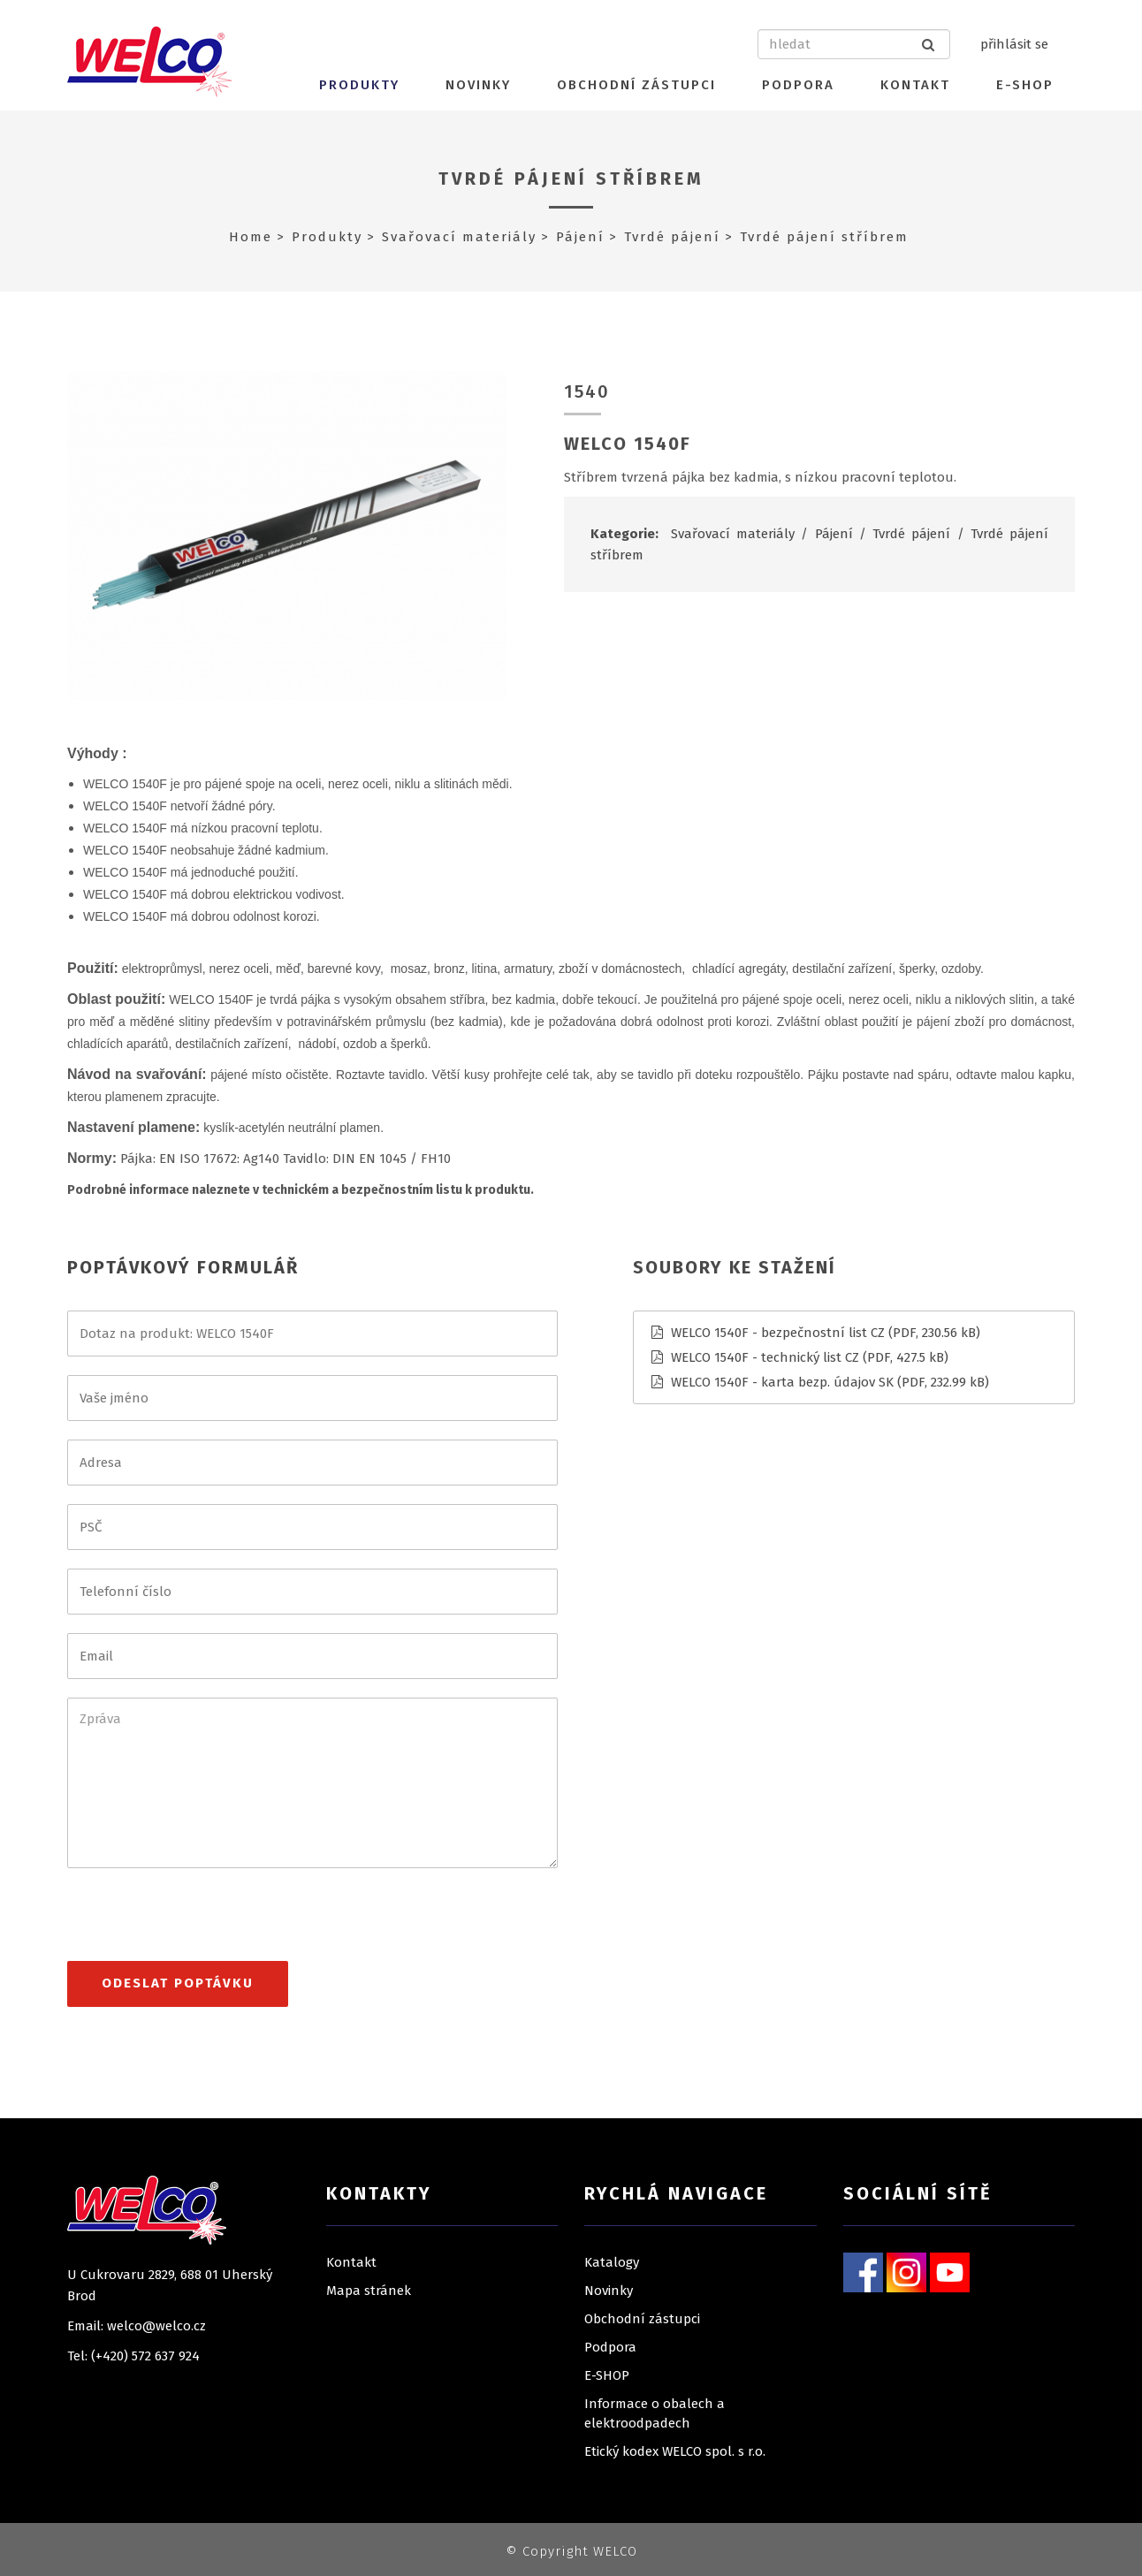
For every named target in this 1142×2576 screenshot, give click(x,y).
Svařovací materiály (459, 237)
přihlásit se (1014, 44)
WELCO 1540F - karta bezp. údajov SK (782, 1382)
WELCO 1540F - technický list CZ (765, 1357)
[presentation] (201, 1922)
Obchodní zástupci (636, 85)
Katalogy (611, 2262)
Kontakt (915, 85)
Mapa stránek (368, 2291)
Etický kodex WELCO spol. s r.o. (674, 2451)
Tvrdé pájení (672, 237)
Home (250, 237)
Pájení (580, 237)
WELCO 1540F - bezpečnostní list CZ (778, 1333)
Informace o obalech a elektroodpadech (654, 2413)
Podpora (798, 85)
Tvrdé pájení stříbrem (571, 178)
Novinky (478, 85)
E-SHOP (1025, 85)
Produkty (359, 85)
